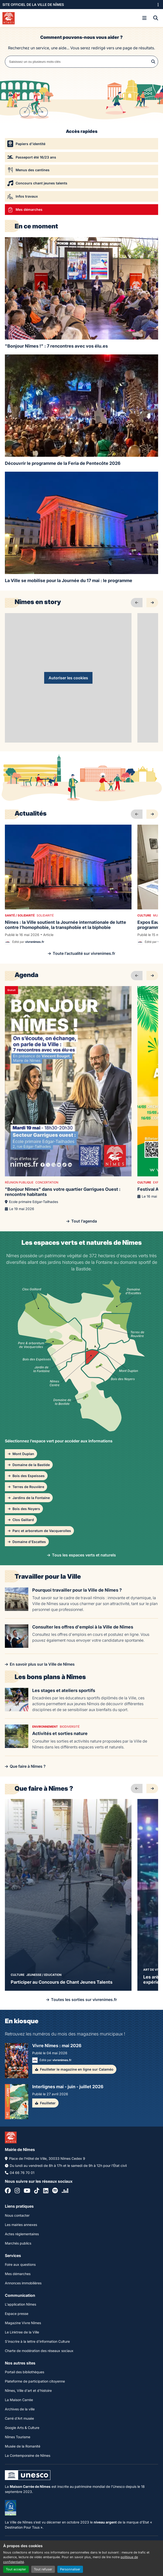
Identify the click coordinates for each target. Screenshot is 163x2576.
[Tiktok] (36, 2191)
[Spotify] (55, 2191)
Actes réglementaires (22, 2234)
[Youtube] (27, 2191)
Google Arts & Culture (22, 2428)
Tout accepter (16, 2569)
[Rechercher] (153, 62)
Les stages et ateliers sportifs (63, 1690)
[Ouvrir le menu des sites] (158, 4)
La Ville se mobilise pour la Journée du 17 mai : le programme (68, 580)
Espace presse (16, 2313)
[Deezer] (65, 2191)
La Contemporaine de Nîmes (27, 2455)
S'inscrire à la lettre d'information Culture (37, 2341)
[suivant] (152, 602)
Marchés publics (18, 2243)
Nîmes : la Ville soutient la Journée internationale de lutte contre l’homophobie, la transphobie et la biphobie (65, 925)
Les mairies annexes (21, 2225)
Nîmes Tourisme (17, 2437)
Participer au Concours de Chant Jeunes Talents (61, 1982)
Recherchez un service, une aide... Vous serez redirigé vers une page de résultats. (81, 47)
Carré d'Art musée (19, 2418)
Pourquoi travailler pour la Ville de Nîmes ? (77, 1590)
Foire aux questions (20, 2264)
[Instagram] (17, 2191)
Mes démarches (18, 2274)
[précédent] (137, 602)
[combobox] (81, 62)
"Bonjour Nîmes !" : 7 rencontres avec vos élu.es (56, 346)
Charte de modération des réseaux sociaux (39, 2351)
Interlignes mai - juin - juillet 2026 (67, 2086)
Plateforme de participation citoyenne (35, 2381)
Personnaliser (70, 2569)
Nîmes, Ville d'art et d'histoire (28, 2390)
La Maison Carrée (19, 2400)
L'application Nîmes (20, 2304)
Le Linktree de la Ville (22, 2332)
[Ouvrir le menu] (144, 18)
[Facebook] (8, 2191)
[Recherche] (156, 18)
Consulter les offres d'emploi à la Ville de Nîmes (82, 1626)
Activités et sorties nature (60, 1733)
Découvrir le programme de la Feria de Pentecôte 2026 (63, 463)
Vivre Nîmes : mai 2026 (57, 2045)
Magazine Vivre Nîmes (23, 2323)
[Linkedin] (45, 2191)
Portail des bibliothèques (24, 2372)
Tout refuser (43, 2569)
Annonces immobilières (23, 2283)
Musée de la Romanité (22, 2446)
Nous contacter (17, 2215)
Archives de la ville (20, 2409)
